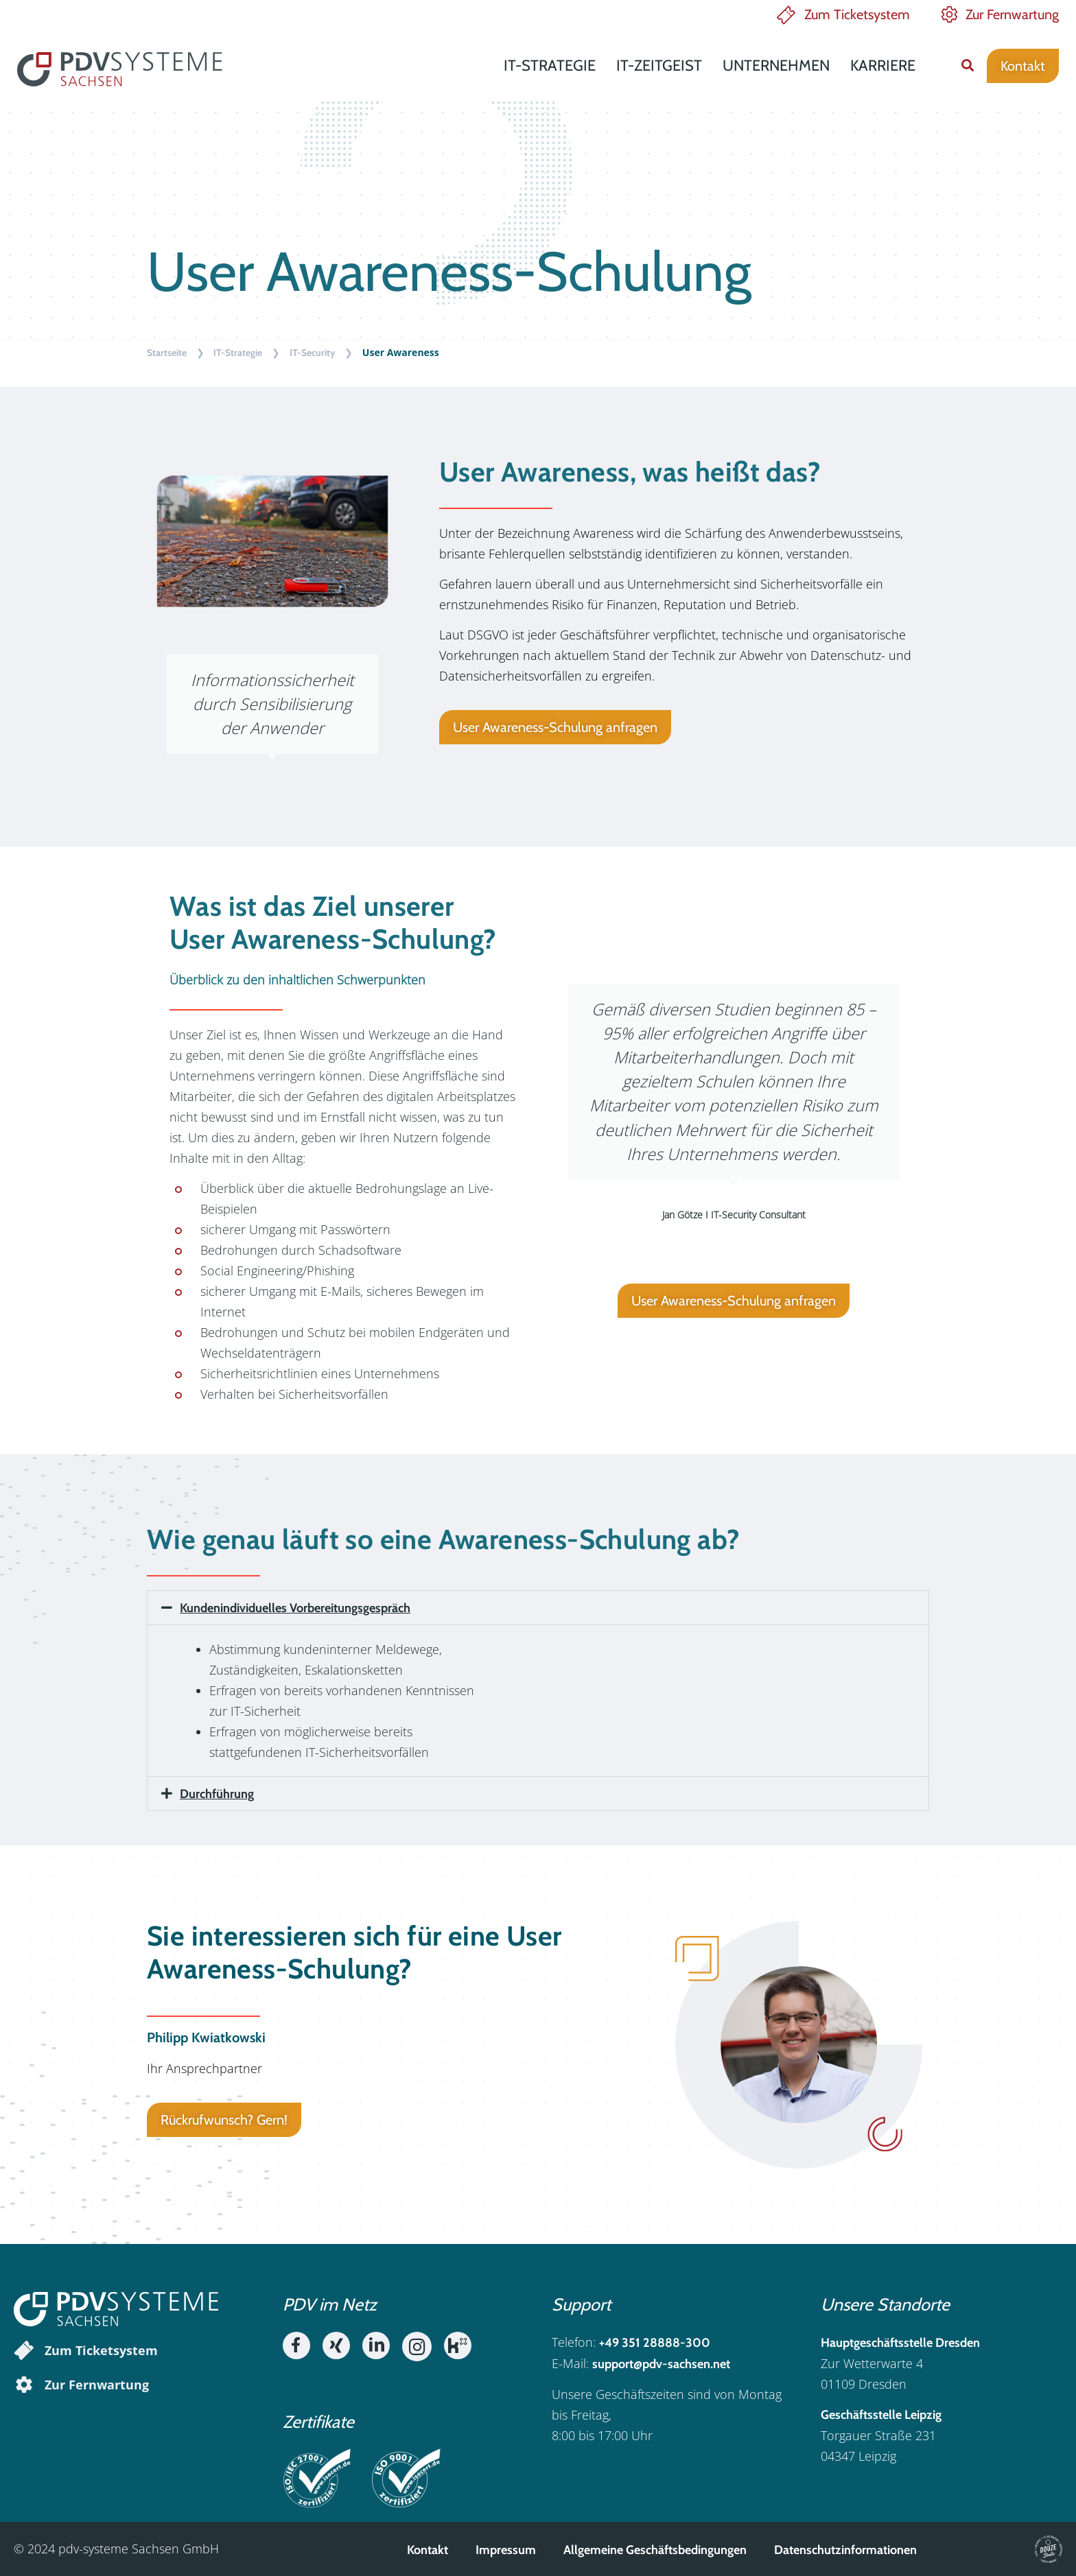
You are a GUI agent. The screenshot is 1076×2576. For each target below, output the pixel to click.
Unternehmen (776, 65)
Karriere (882, 65)
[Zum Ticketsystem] (24, 2350)
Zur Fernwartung (1012, 14)
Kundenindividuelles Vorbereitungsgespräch (295, 1608)
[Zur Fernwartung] (24, 2384)
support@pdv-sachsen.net (661, 2364)
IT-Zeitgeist (659, 65)
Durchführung (217, 1793)
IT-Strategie (550, 65)
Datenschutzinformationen (845, 2549)
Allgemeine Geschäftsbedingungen (655, 2549)
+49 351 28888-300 (654, 2342)
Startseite (167, 352)
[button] (967, 65)
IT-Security (313, 352)
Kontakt (427, 2549)
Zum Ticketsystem (857, 14)
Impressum (506, 2549)
